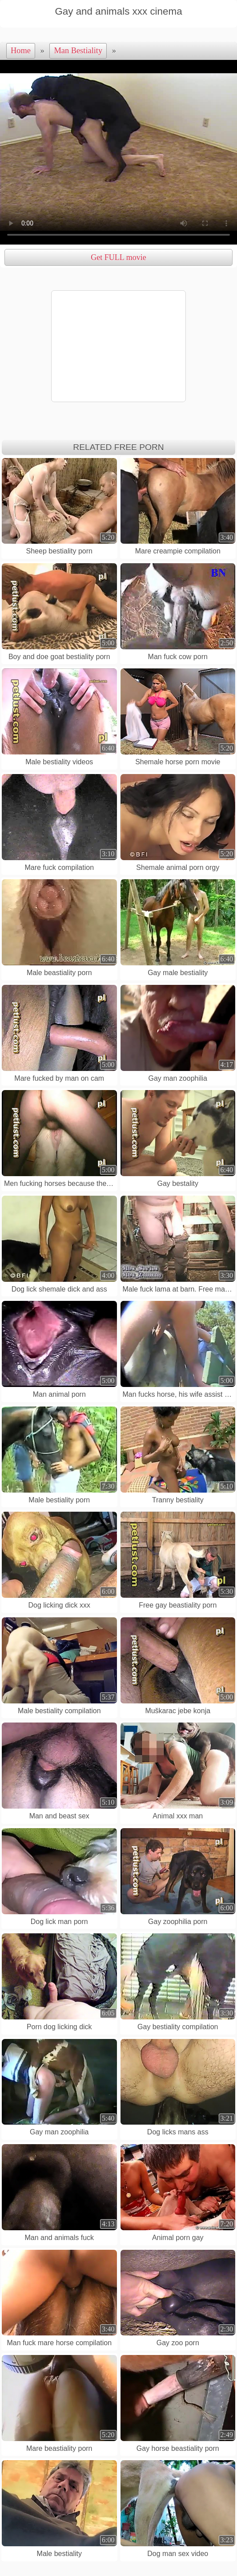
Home (21, 50)
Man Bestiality (78, 50)
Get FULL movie (118, 257)
